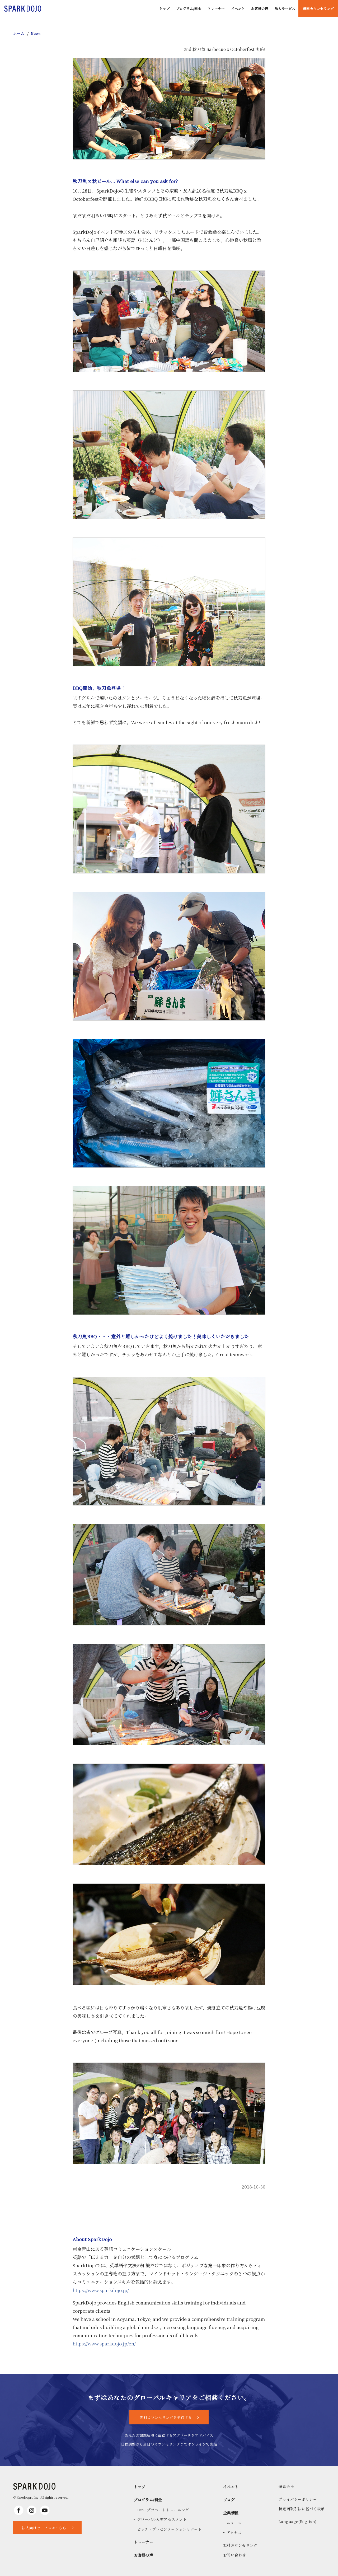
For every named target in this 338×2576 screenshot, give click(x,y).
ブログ (229, 2499)
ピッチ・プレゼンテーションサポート (169, 2529)
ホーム (18, 33)
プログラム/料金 (188, 8)
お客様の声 (259, 8)
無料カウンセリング (318, 8)
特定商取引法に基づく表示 (302, 2508)
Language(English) (297, 2521)
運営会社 (286, 2486)
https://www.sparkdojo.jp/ (101, 2290)
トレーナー (216, 8)
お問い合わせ (234, 2555)
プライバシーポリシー (298, 2499)
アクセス (234, 2532)
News (35, 33)
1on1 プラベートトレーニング (163, 2509)
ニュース (234, 2522)
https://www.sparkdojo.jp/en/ (104, 2343)
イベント (238, 8)
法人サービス (285, 8)
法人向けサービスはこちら (44, 2527)
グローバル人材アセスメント (162, 2519)
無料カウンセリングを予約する (166, 2417)
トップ (164, 8)
